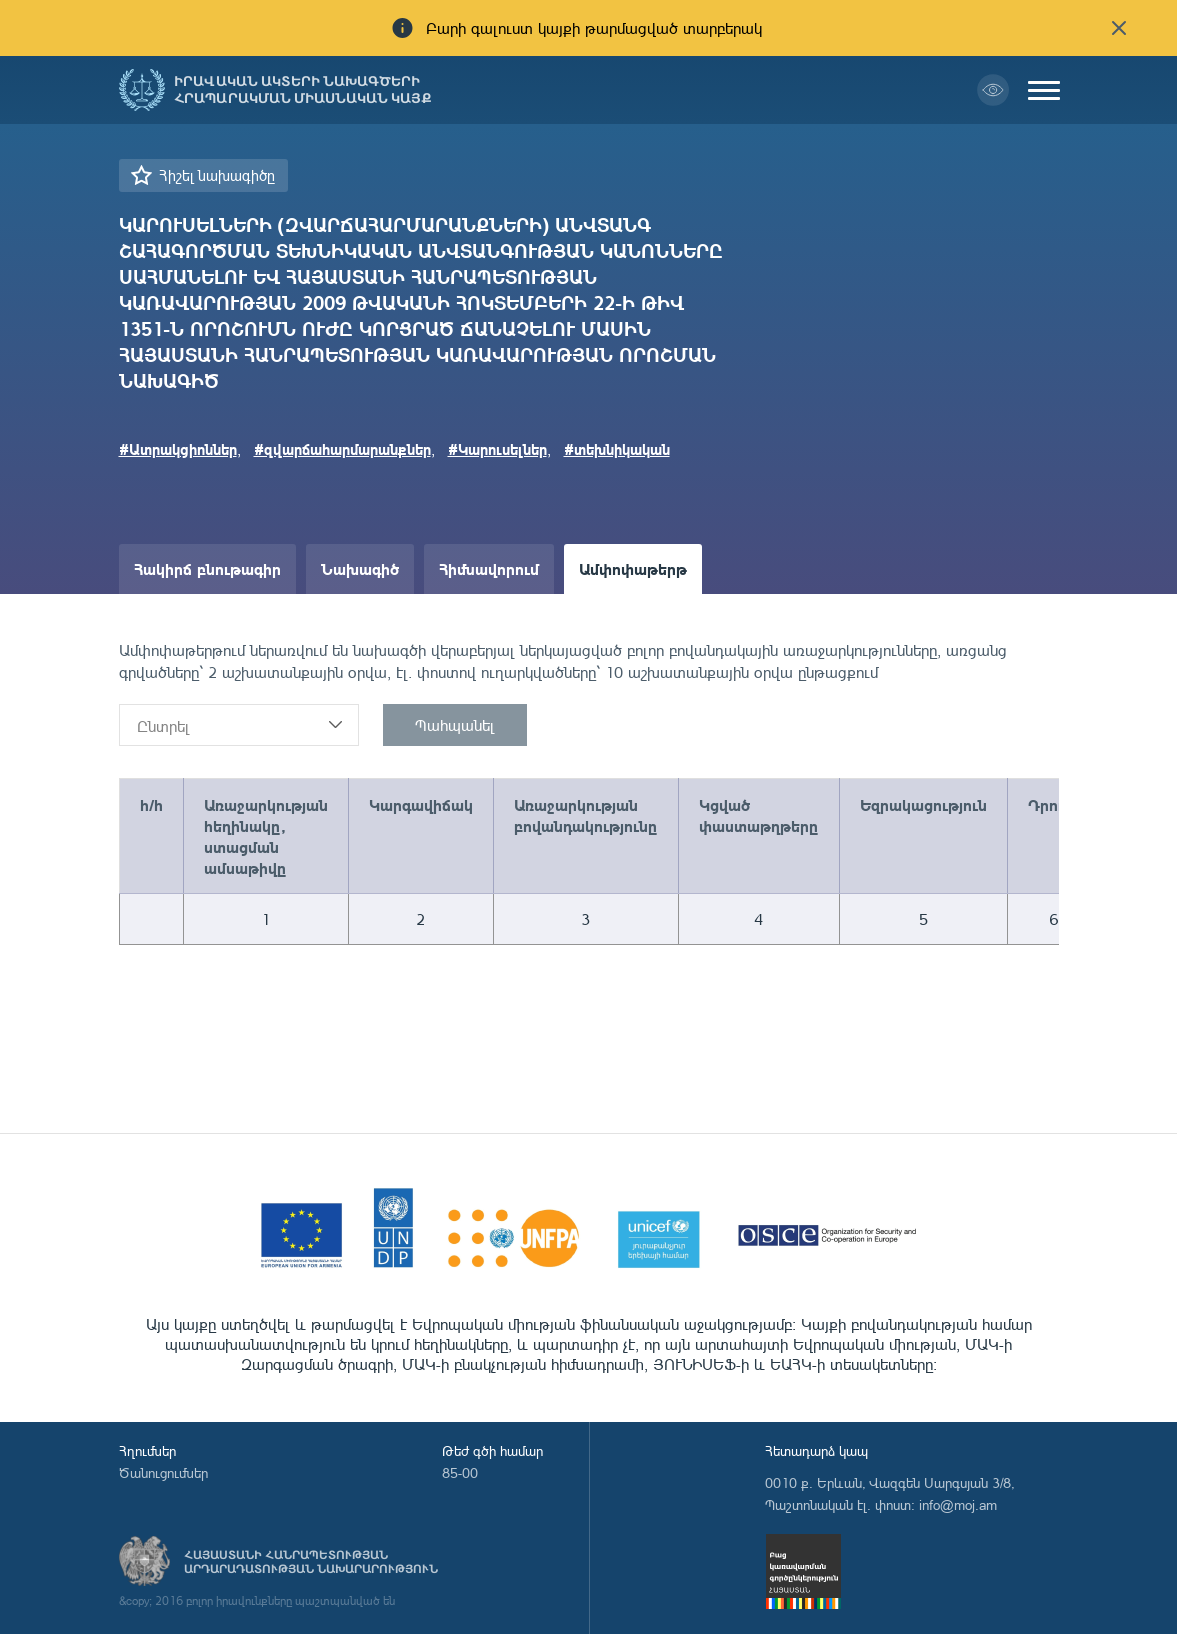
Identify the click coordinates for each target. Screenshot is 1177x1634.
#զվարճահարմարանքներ (342, 449)
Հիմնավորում (489, 568)
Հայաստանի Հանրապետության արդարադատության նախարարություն (311, 1562)
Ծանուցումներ (163, 1472)
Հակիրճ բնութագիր (207, 568)
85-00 (460, 1472)
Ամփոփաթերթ (633, 568)
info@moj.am (958, 1504)
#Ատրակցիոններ (178, 449)
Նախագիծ (360, 568)
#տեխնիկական (617, 449)
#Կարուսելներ (497, 449)
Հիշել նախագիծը (217, 175)
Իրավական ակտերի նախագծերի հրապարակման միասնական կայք (303, 90)
